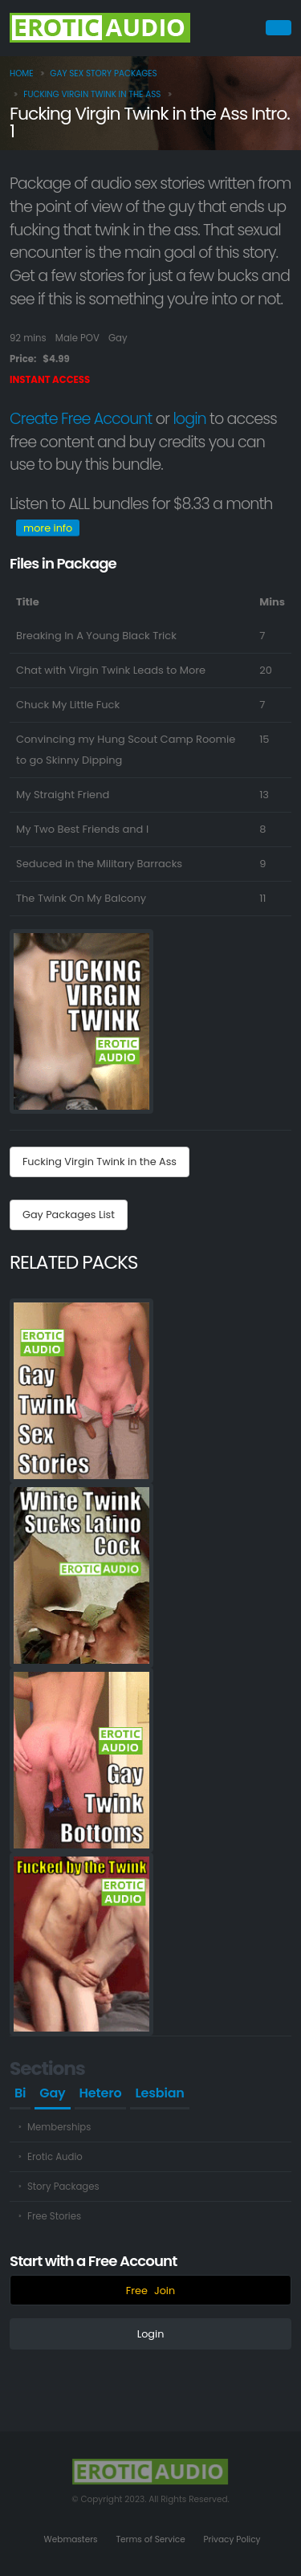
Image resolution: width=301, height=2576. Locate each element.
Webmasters (71, 2539)
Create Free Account (81, 419)
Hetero (100, 2093)
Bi (20, 2093)
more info (47, 528)
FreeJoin (150, 2290)
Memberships (59, 2127)
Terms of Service (150, 2539)
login (189, 419)
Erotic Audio (55, 2156)
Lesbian (159, 2093)
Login (151, 2334)
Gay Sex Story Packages (103, 73)
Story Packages (63, 2186)
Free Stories (54, 2216)
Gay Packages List (68, 1214)
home (22, 73)
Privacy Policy (231, 2539)
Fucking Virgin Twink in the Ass (92, 94)
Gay (52, 2093)
